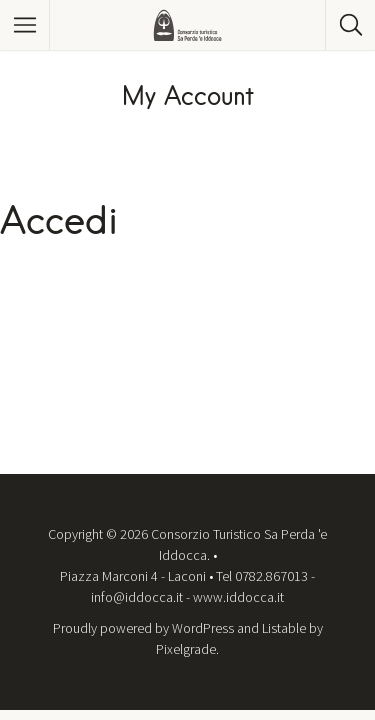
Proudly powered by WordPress (143, 628)
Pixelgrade (186, 649)
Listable (284, 628)
